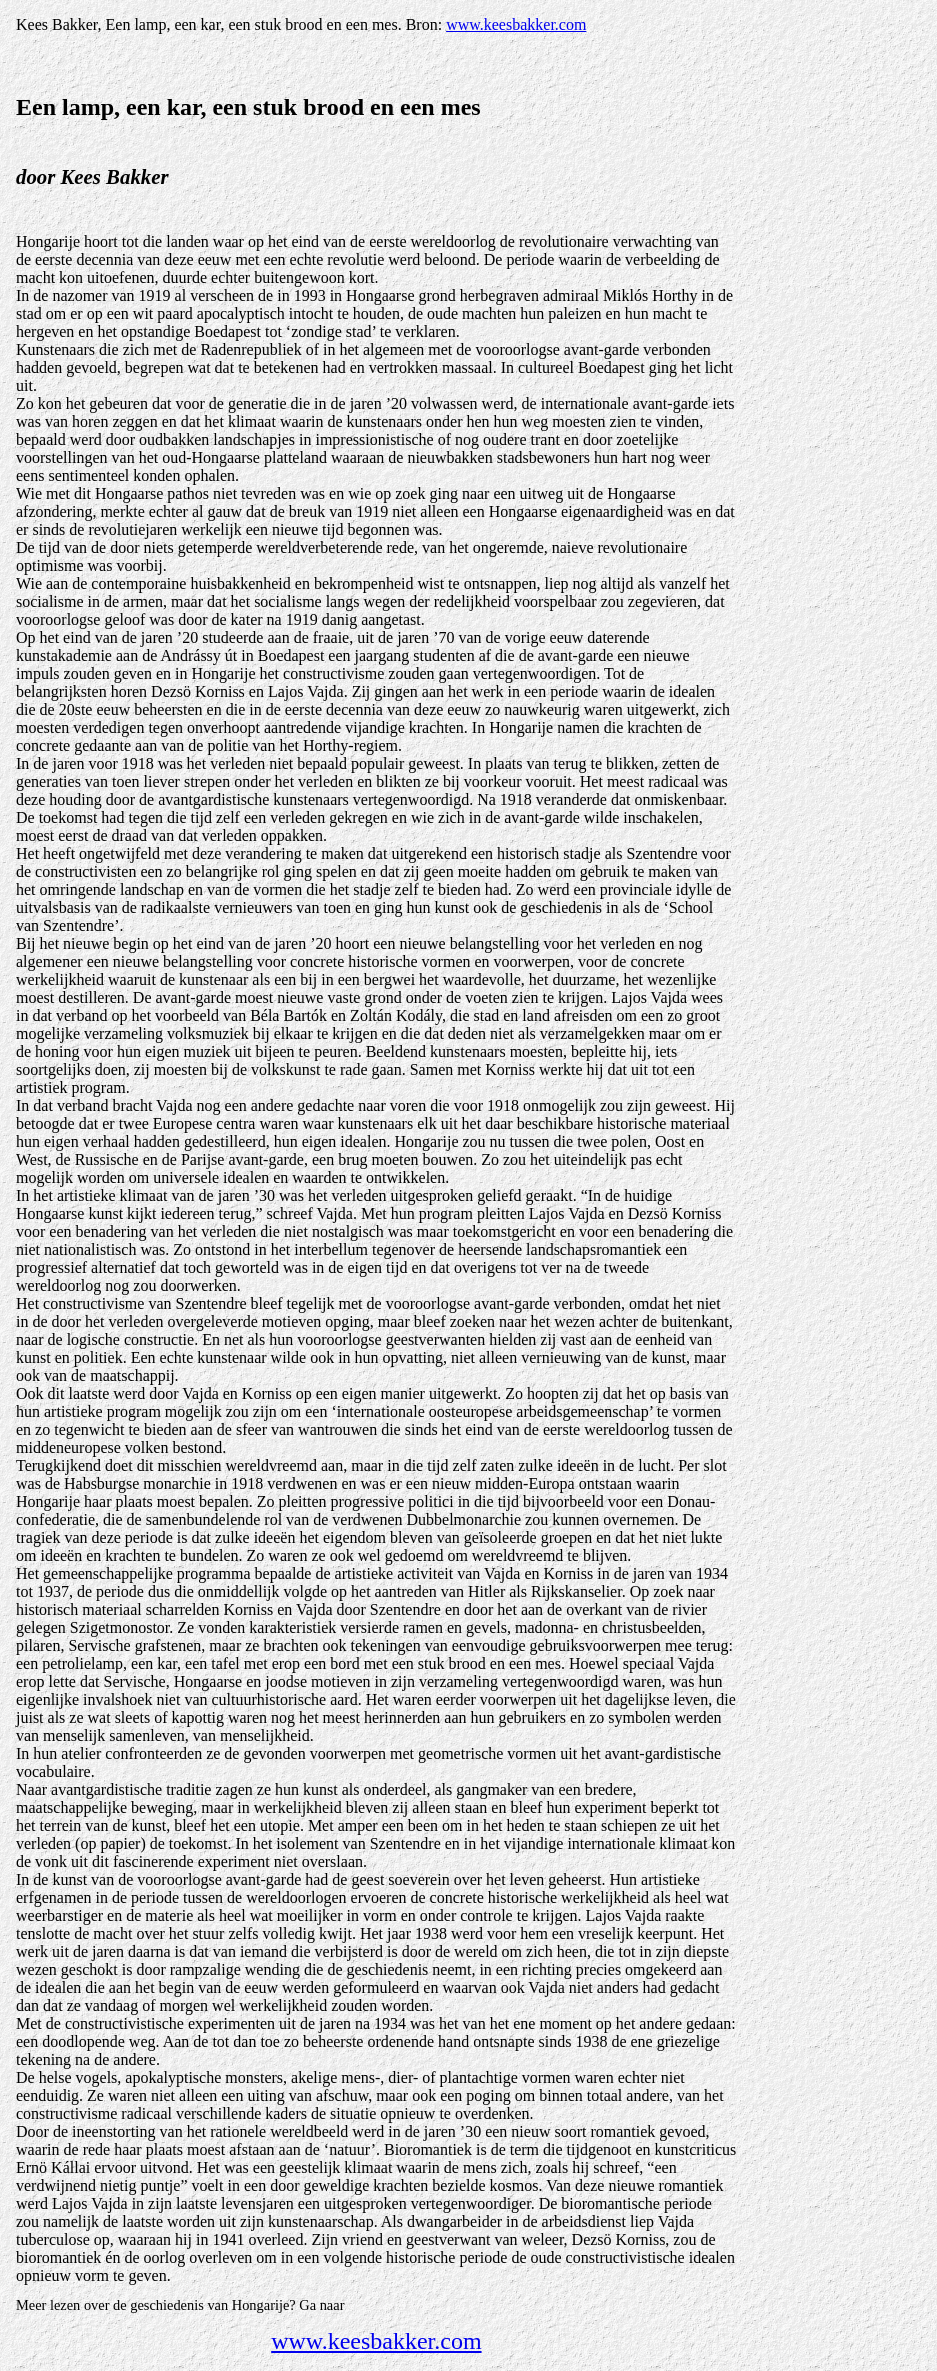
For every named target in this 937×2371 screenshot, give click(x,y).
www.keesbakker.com (516, 24)
